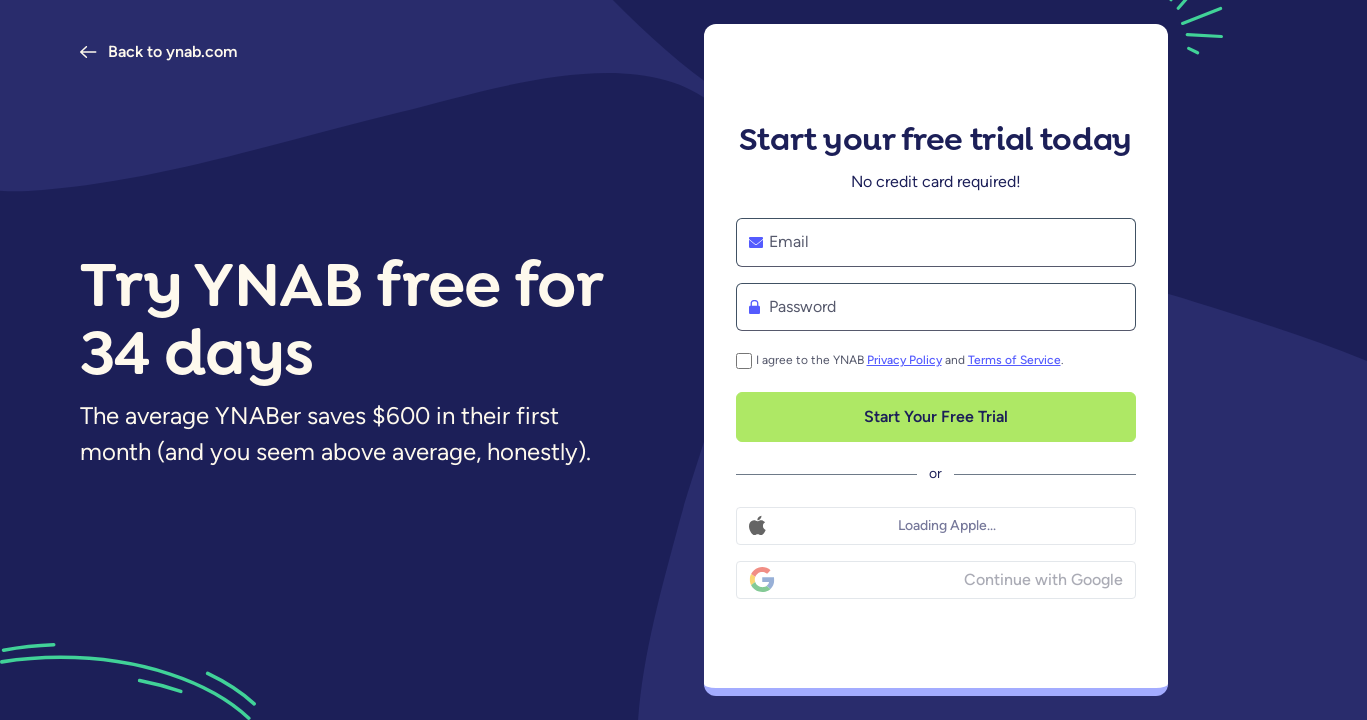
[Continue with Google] (936, 580)
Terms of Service (1014, 360)
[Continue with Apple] (936, 526)
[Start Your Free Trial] (936, 417)
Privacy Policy (904, 360)
